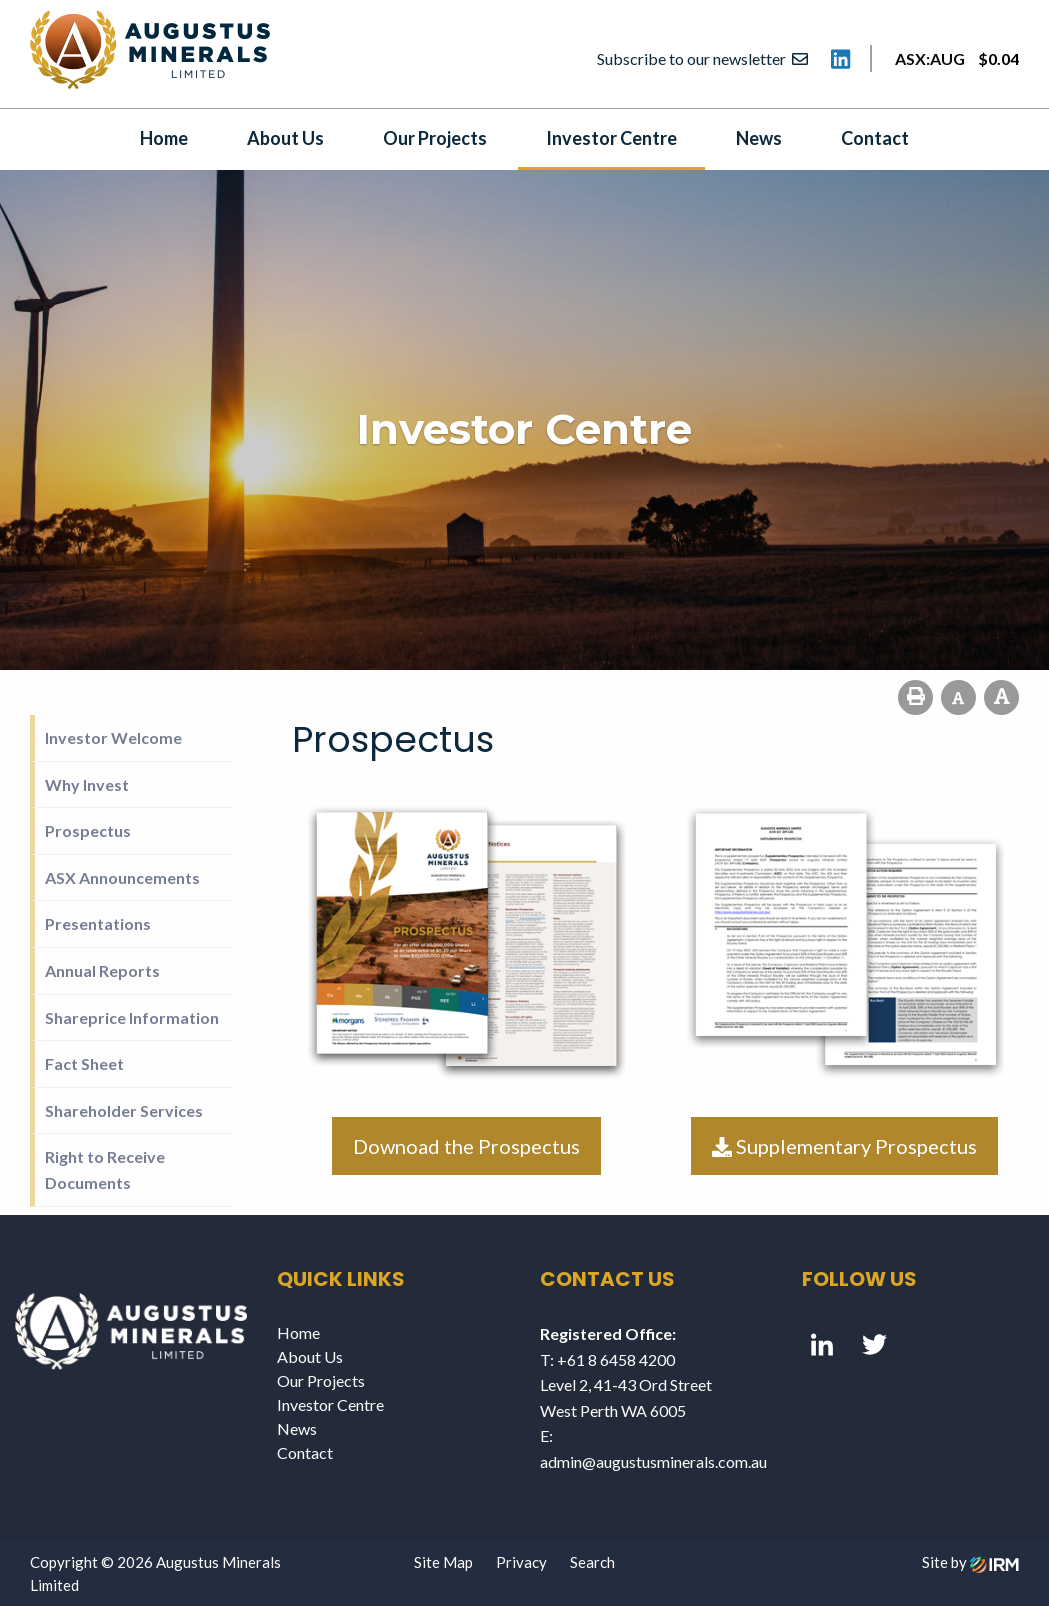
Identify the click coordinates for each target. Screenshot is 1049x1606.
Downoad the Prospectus (466, 1146)
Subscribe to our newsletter (702, 58)
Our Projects (435, 138)
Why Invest (87, 784)
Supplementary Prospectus (844, 1146)
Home (164, 138)
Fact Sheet (84, 1063)
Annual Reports (102, 970)
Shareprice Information (132, 1017)
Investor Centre (611, 138)
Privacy (521, 1562)
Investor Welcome (113, 737)
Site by (970, 1562)
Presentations (98, 923)
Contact (875, 138)
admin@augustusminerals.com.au (653, 1461)
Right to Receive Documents (105, 1169)
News (759, 138)
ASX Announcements (122, 877)
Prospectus (88, 830)
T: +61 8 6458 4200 (607, 1359)
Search (592, 1562)
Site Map (443, 1562)
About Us (285, 138)
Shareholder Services (124, 1110)
